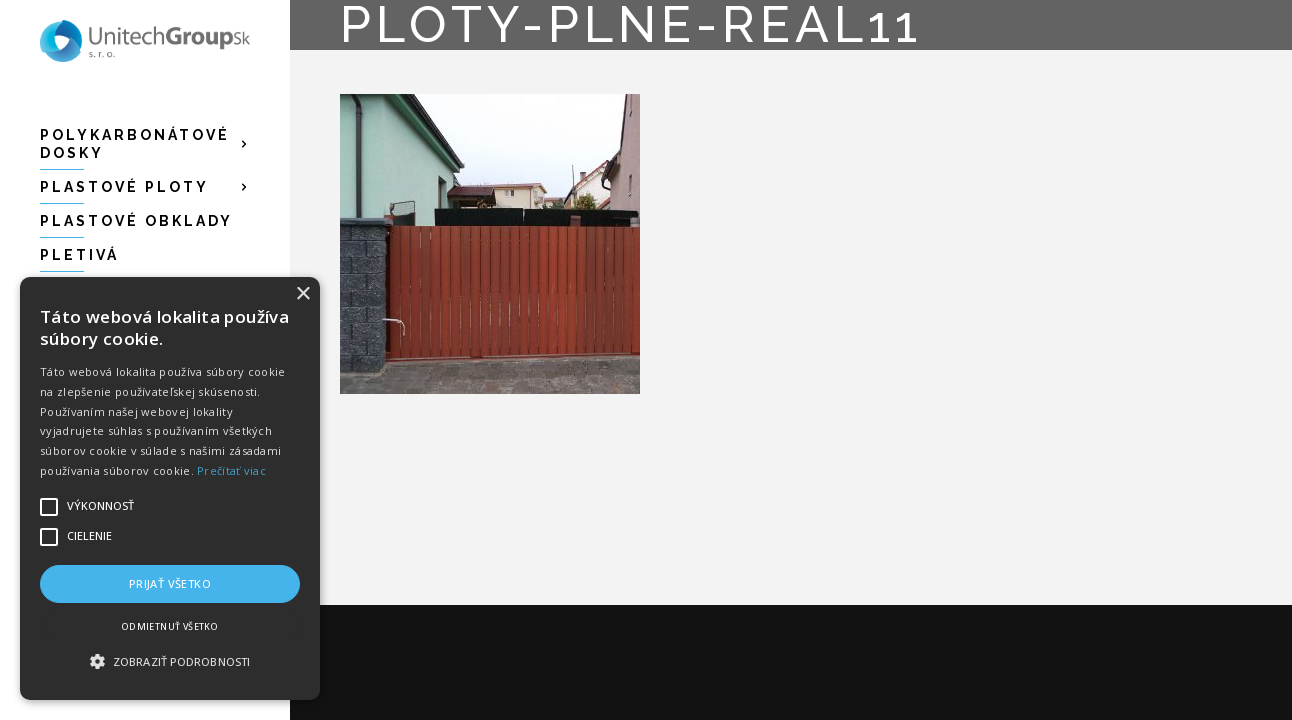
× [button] (302, 294)
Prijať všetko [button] (170, 583)
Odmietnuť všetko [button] (170, 626)
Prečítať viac (231, 470)
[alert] (170, 488)
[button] (170, 662)
